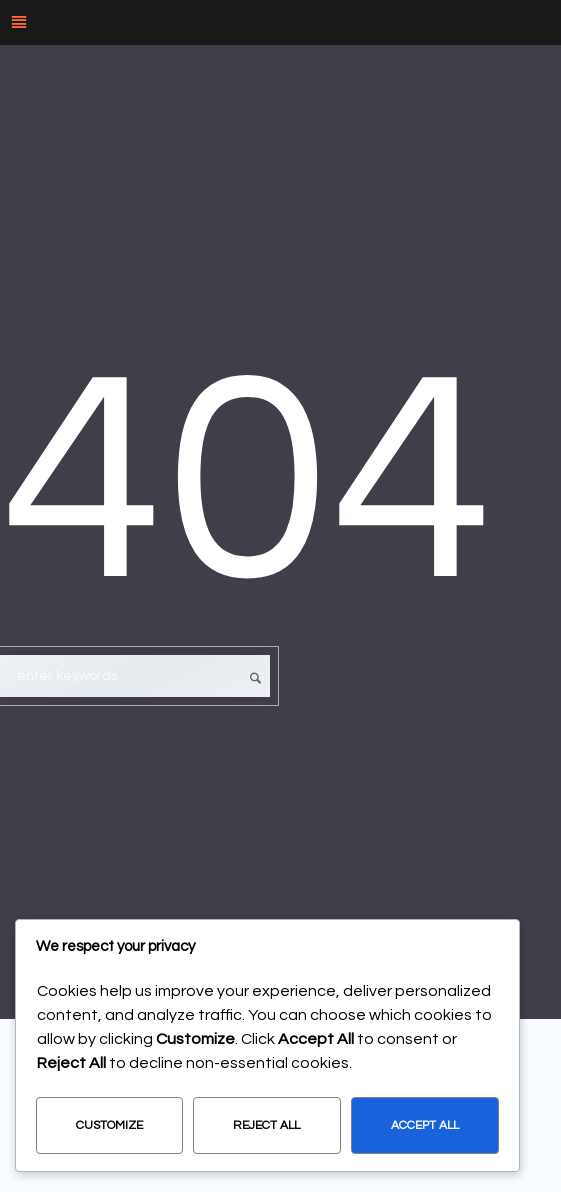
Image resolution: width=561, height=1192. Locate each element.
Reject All (266, 1125)
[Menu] (280, 22)
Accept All (425, 1125)
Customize (109, 1125)
